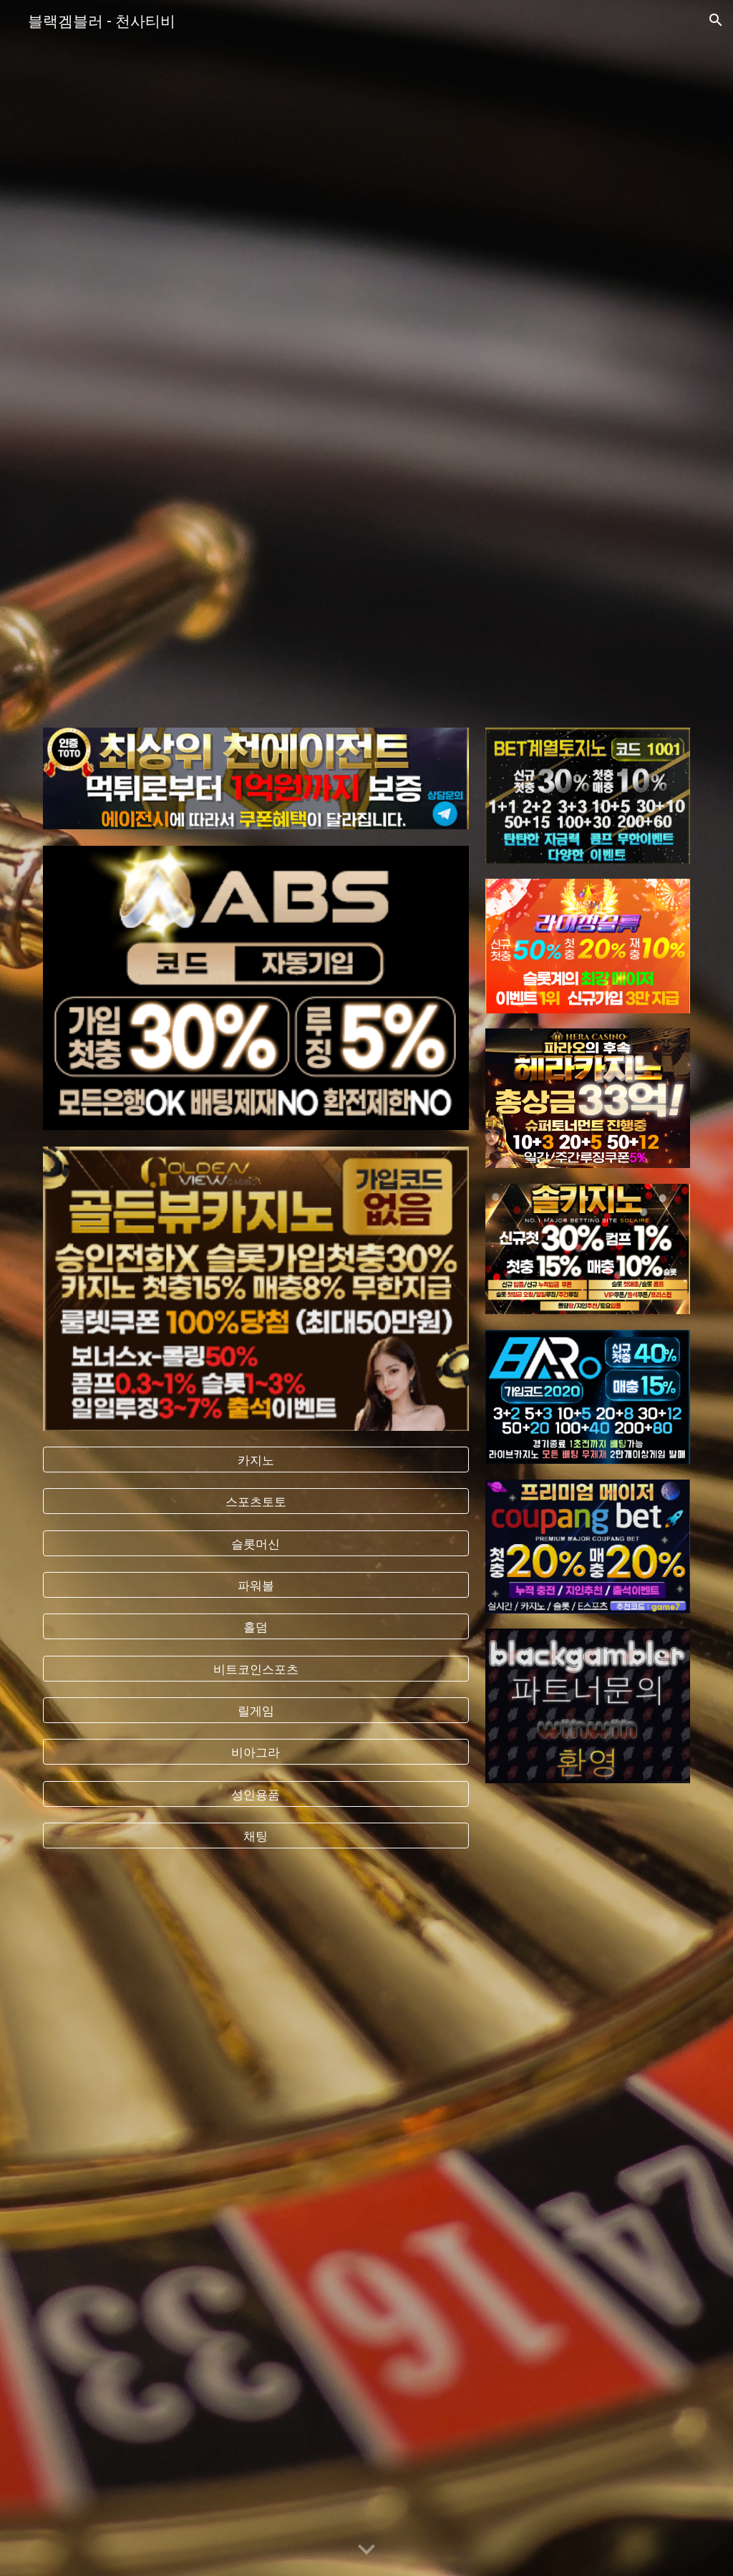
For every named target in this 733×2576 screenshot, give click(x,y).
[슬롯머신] (256, 1543)
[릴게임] (256, 1710)
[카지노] (256, 1459)
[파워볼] (256, 1585)
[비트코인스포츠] (256, 1668)
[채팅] (256, 1835)
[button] (716, 20)
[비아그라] (256, 1752)
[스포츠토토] (256, 1501)
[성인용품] (256, 1793)
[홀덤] (256, 1626)
